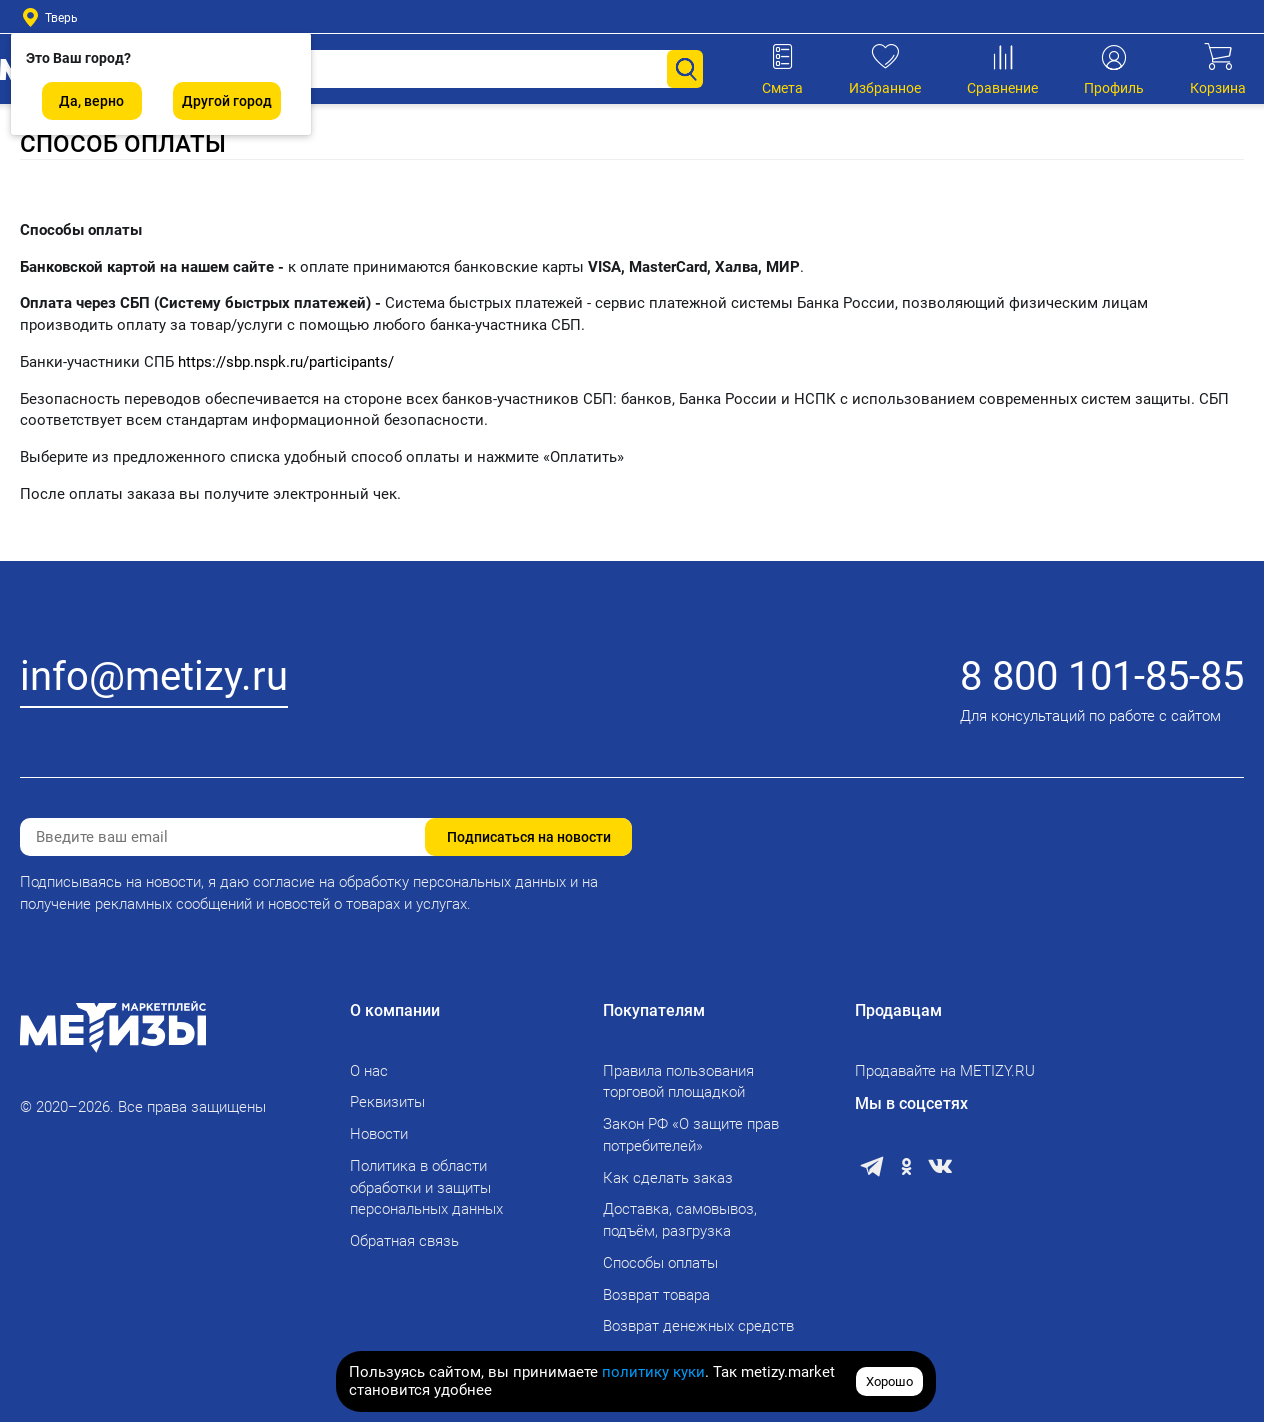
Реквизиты (387, 1102)
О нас (369, 1071)
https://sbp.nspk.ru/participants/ (286, 362)
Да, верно (91, 101)
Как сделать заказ (668, 1178)
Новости (379, 1134)
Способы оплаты (660, 1263)
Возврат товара (656, 1295)
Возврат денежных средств (698, 1326)
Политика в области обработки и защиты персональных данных (426, 1188)
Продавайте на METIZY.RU (945, 1071)
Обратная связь (404, 1241)
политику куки (653, 1372)
